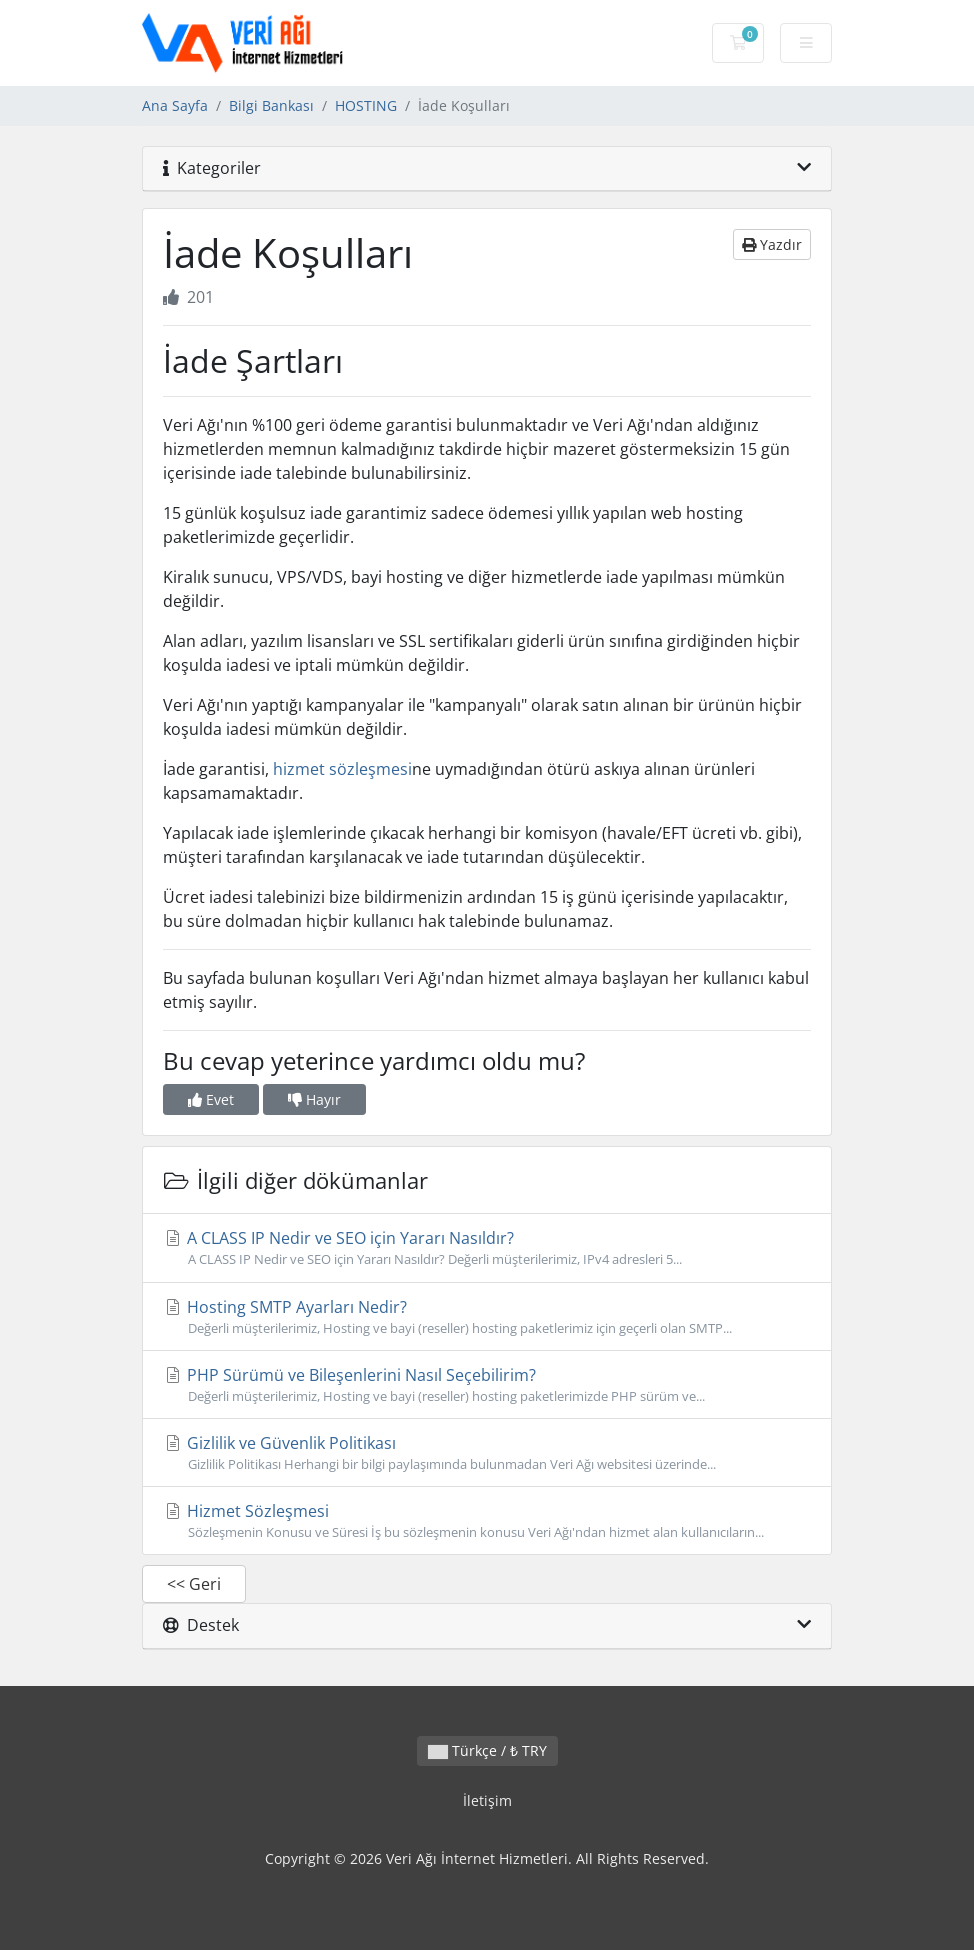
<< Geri (194, 1584)
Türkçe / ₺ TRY (487, 1750)
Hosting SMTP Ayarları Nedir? (487, 1317)
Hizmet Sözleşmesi (487, 1521)
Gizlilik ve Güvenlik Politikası (487, 1453)
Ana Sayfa (175, 105)
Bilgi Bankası (271, 105)
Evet (211, 1099)
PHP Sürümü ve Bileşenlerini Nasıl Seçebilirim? (487, 1385)
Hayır (314, 1099)
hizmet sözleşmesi (342, 769)
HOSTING (366, 105)
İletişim (487, 1800)
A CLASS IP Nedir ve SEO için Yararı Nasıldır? (487, 1248)
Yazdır (772, 244)
